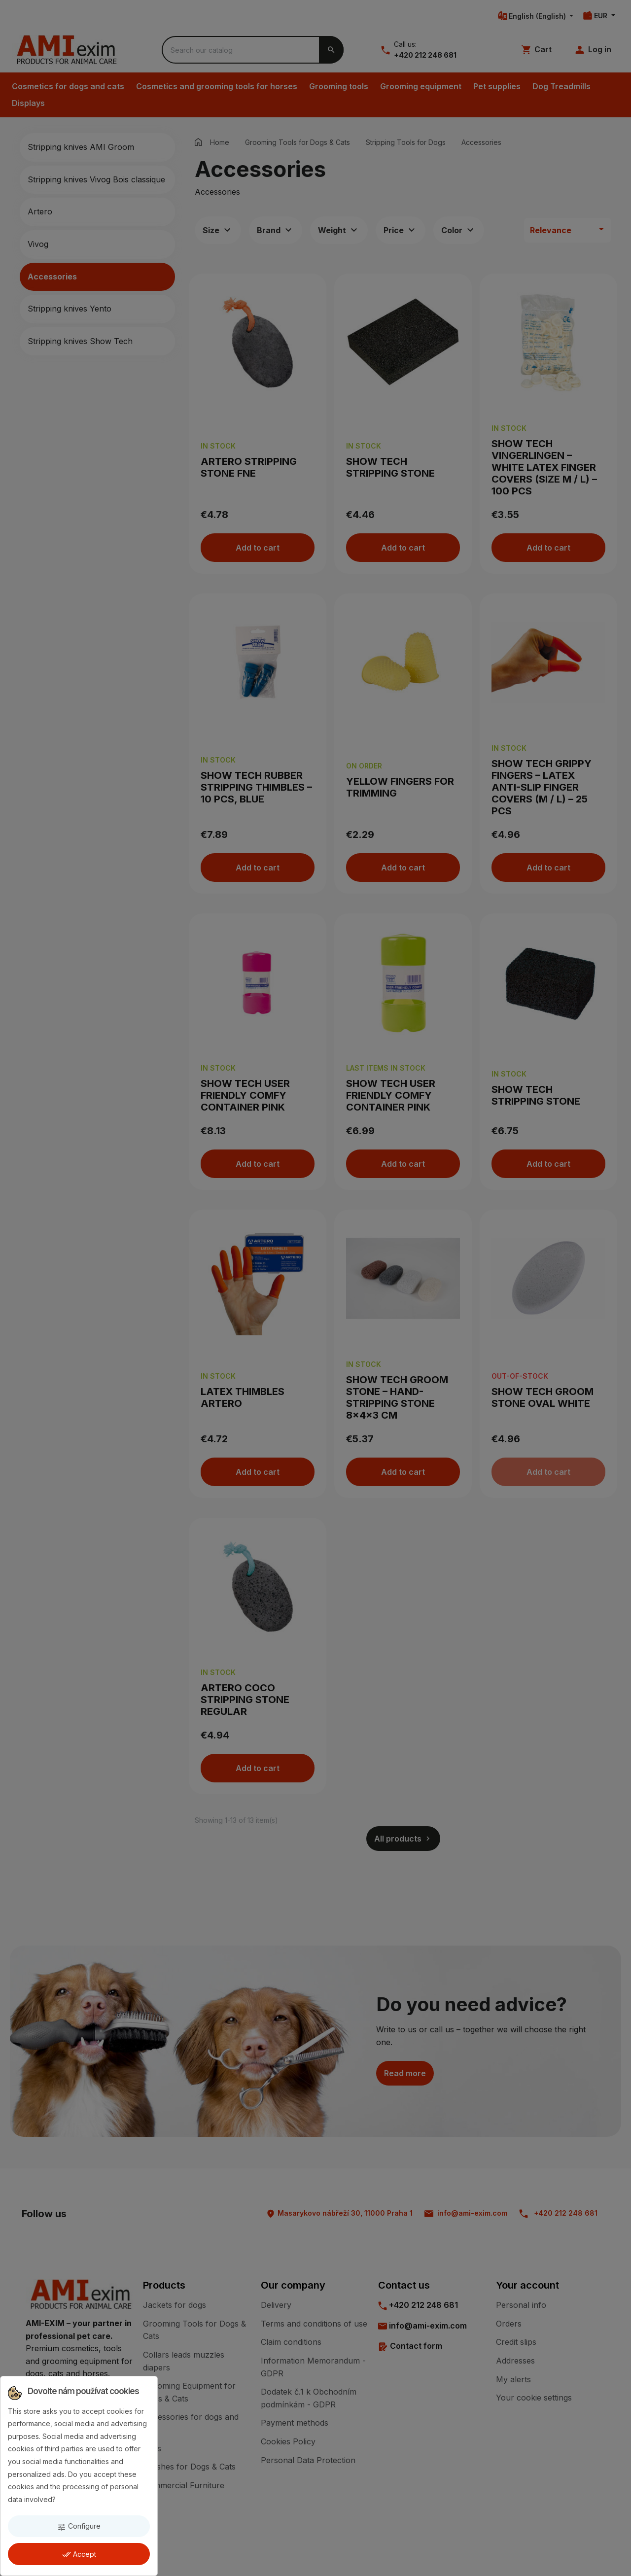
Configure (79, 2526)
